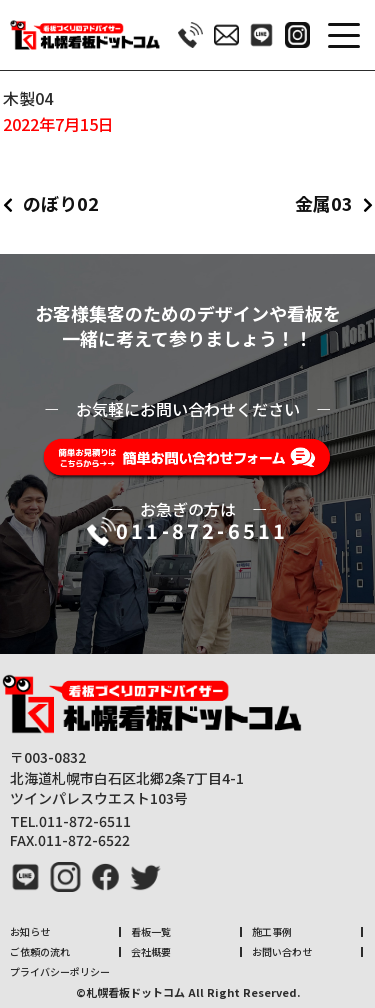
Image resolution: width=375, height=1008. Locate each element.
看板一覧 (151, 931)
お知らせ (30, 931)
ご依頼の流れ (40, 951)
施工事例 (272, 931)
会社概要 (151, 951)
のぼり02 (61, 203)
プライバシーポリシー (60, 971)
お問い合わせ (282, 951)
